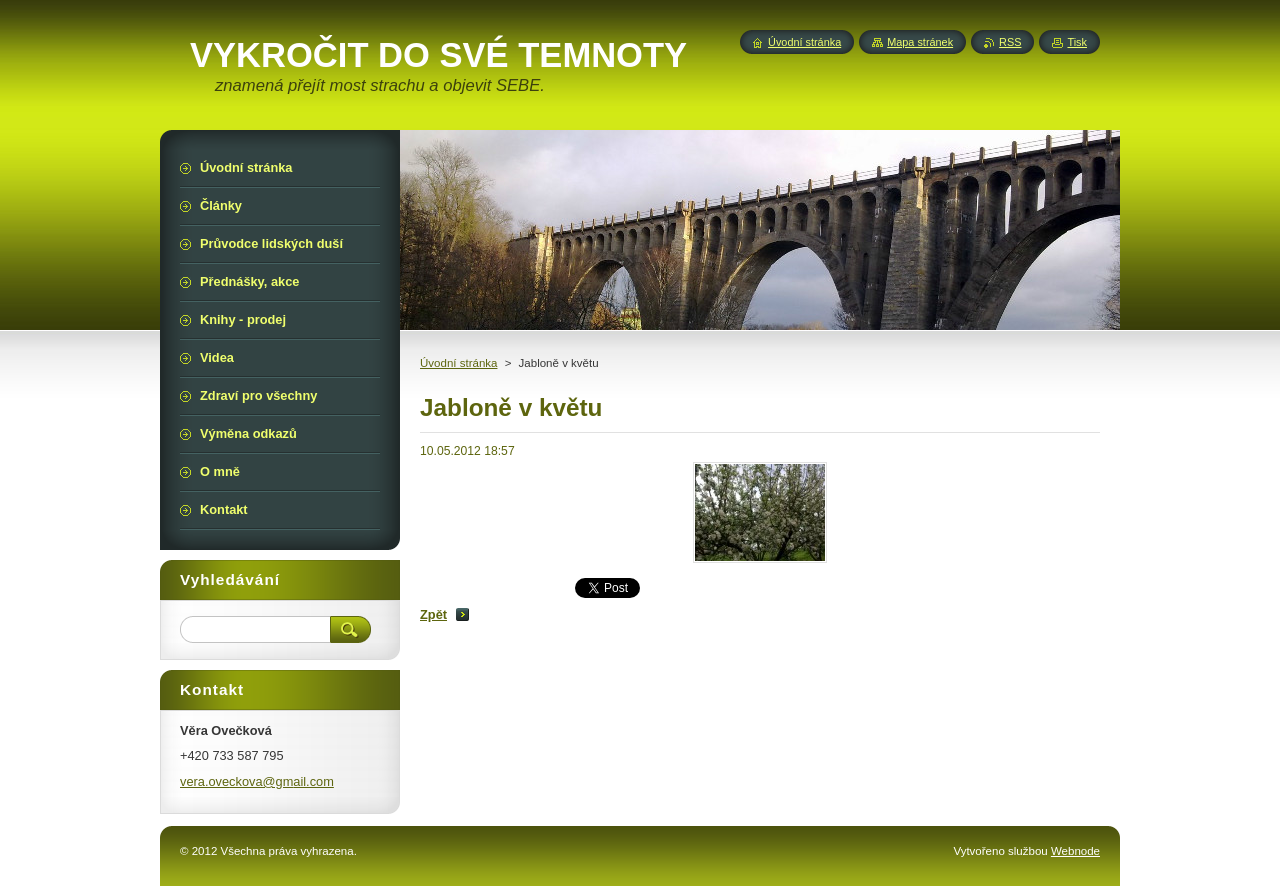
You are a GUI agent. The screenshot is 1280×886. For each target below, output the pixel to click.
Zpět (433, 614)
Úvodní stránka (458, 363)
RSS (1010, 42)
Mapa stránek (920, 42)
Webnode (1075, 851)
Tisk (1077, 42)
